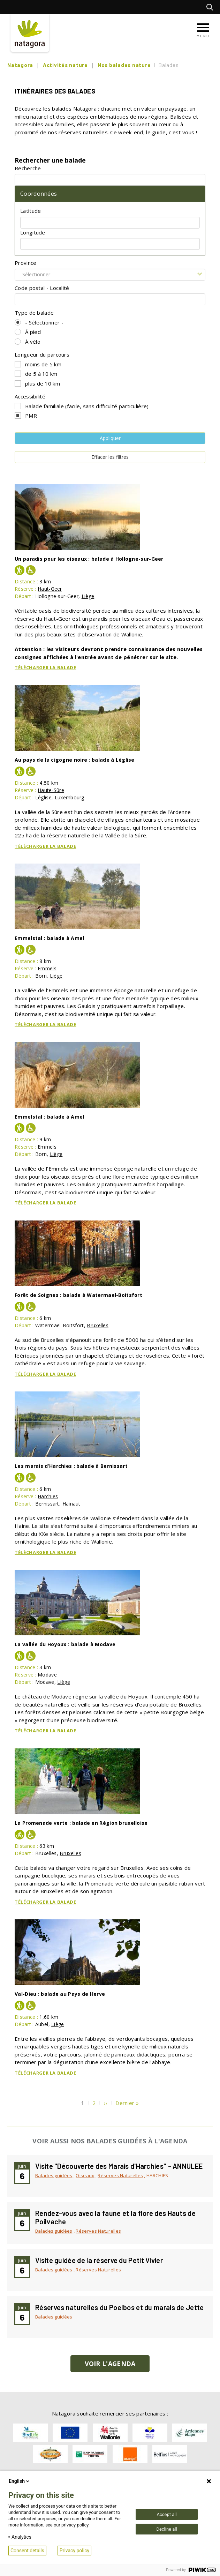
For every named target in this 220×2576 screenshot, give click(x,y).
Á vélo (32, 341)
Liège (88, 596)
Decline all (166, 2529)
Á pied (33, 331)
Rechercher (211, 7)
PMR (31, 415)
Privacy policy (74, 2550)
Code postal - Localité (42, 287)
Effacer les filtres (110, 457)
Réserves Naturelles (120, 2175)
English (19, 2481)
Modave (47, 1674)
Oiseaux (85, 2175)
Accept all (166, 2514)
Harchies (48, 1496)
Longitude (32, 232)
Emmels (47, 968)
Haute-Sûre (51, 790)
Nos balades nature (124, 65)
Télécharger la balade (45, 667)
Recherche (28, 168)
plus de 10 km (42, 383)
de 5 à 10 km (41, 373)
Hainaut (71, 1503)
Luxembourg (69, 797)
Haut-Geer (50, 588)
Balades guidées (54, 2175)
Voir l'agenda (110, 2363)
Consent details (27, 2550)
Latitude (30, 210)
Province (25, 262)
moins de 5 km (43, 364)
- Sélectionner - (44, 322)
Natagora (20, 65)
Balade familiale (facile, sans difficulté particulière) (87, 406)
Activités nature (65, 65)
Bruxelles (97, 1325)
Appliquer (110, 438)
